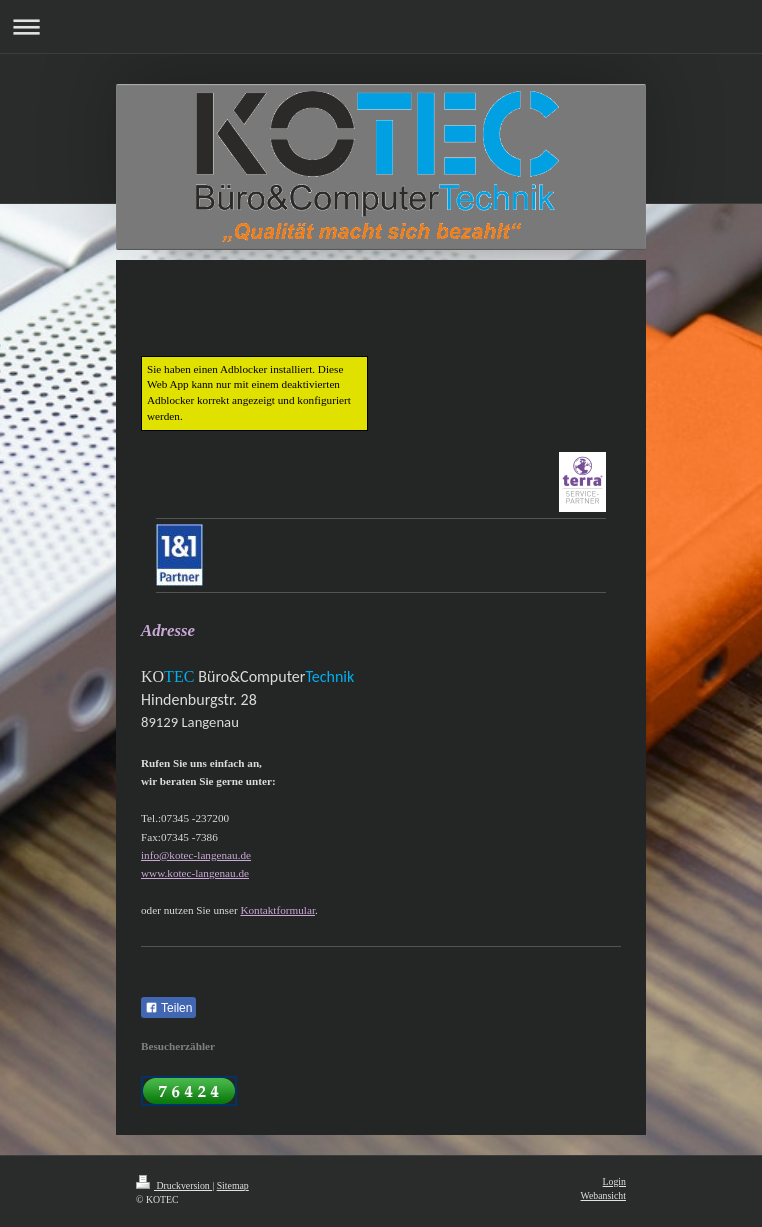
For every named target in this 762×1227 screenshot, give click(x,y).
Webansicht (603, 1195)
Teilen (168, 1008)
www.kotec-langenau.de (195, 873)
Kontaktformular (277, 910)
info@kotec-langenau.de (196, 855)
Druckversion (174, 1185)
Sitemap (233, 1185)
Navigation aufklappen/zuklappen (381, 26)
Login (614, 1181)
